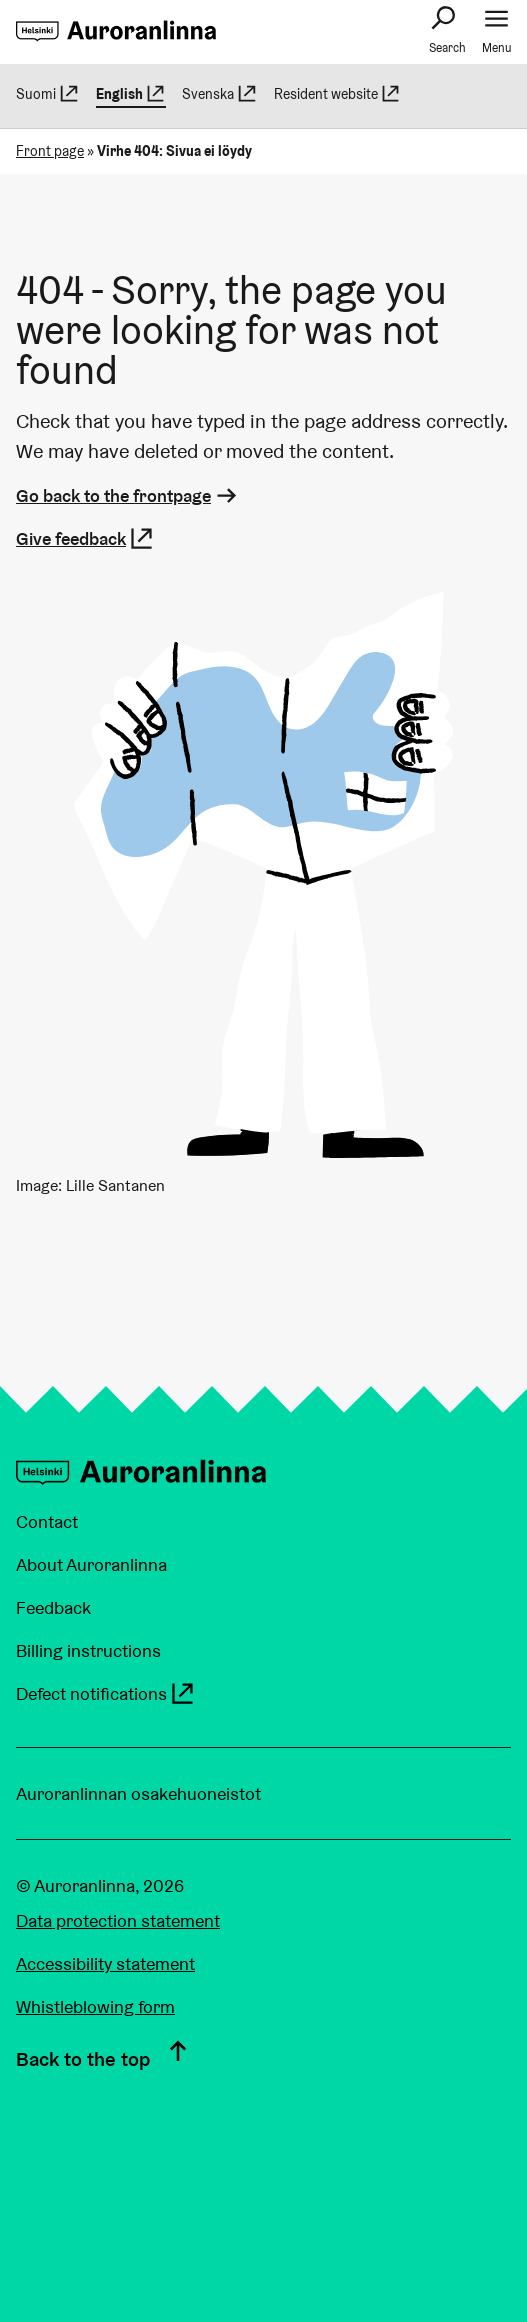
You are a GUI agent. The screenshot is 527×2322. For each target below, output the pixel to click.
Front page (50, 151)
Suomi (48, 94)
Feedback (53, 1607)
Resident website (338, 94)
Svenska (220, 94)
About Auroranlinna (91, 1564)
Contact (47, 1521)
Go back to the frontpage (128, 495)
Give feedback (85, 538)
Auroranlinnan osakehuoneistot (138, 1793)
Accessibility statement (105, 1963)
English (131, 94)
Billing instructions (88, 1650)
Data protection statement (118, 1920)
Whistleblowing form (95, 2006)
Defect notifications (106, 1693)
